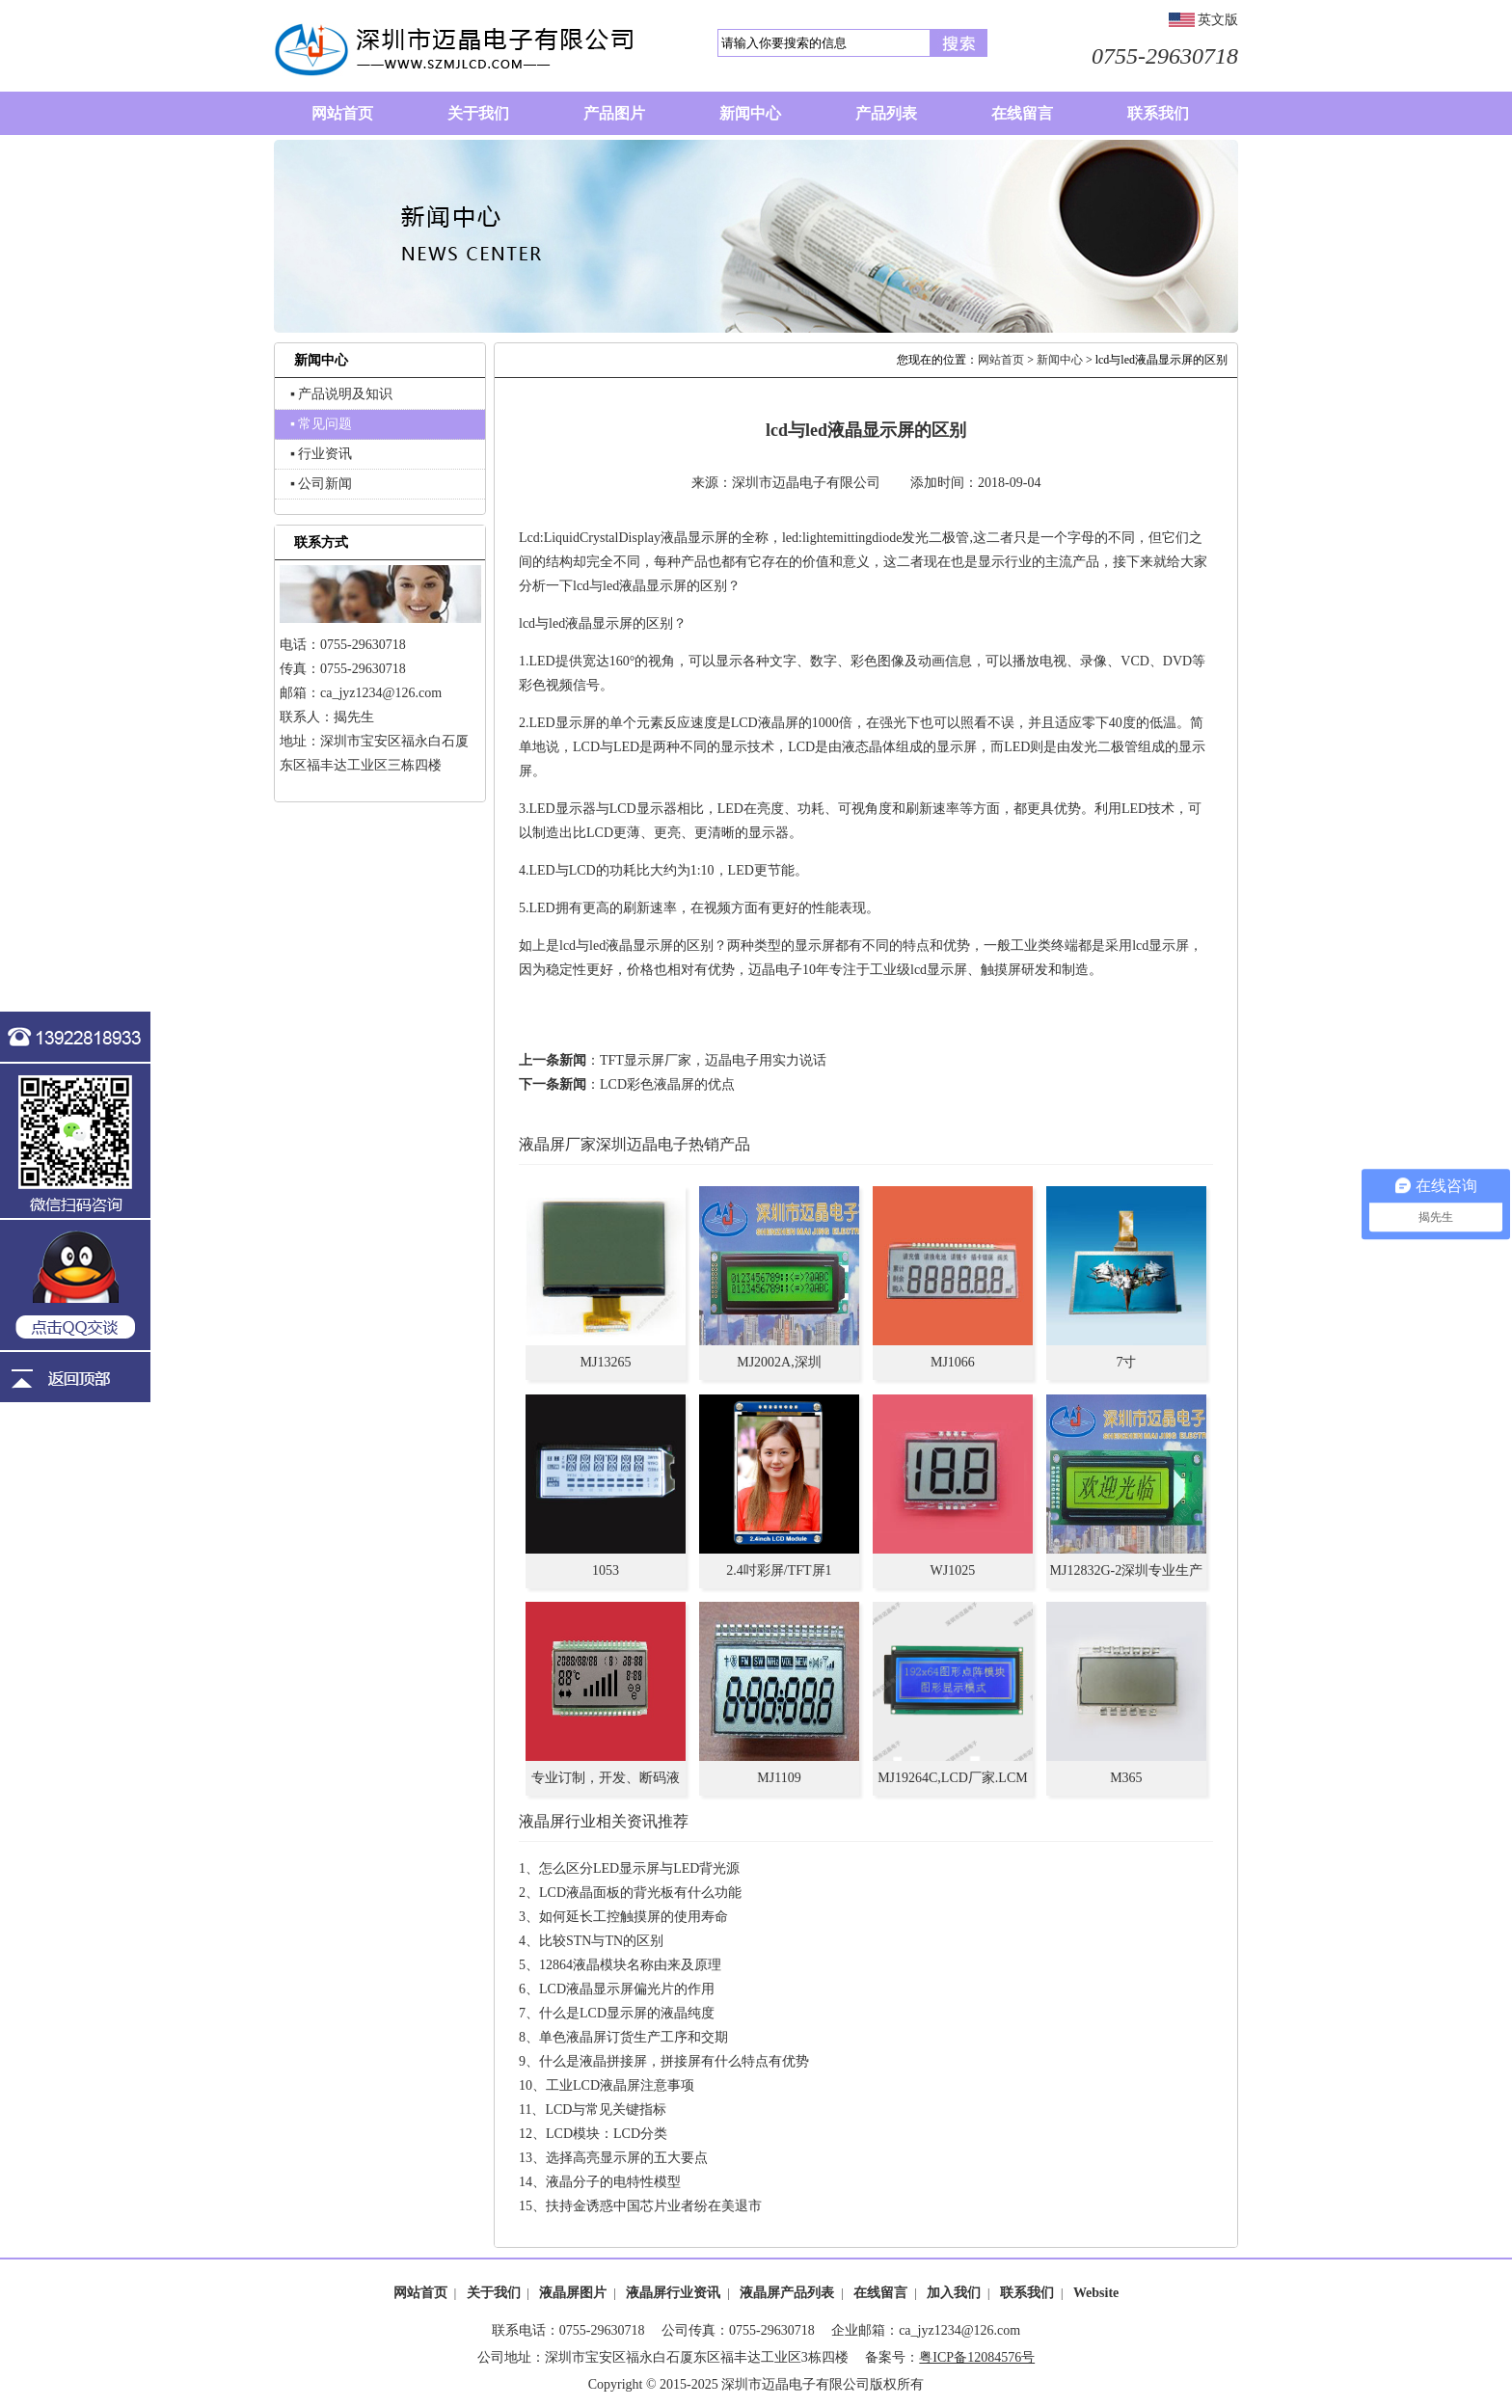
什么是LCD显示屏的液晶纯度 (627, 2013)
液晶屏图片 (573, 2293)
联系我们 (1027, 2293)
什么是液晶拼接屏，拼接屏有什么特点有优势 (674, 2061)
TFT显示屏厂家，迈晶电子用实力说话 (713, 1060)
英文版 (1218, 20)
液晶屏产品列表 (787, 2293)
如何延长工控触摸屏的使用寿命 (633, 1916)
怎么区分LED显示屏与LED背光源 (639, 1868)
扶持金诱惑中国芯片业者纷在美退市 (654, 2206)
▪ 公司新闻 (321, 483)
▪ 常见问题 (321, 424)
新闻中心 (1060, 359)
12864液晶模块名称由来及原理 (630, 1965)
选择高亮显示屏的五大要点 (627, 2158)
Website (1096, 2293)
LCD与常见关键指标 (605, 2109)
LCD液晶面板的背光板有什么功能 (640, 1892)
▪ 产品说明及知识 (341, 394)
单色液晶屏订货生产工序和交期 (633, 2037)
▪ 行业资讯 (321, 453)
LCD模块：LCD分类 (606, 2133)
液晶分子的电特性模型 (613, 2182)
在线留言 (880, 2293)
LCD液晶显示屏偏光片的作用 (627, 1989)
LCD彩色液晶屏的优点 (667, 1084)
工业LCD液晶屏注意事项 (620, 2085)
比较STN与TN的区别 (601, 1941)
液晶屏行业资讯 (673, 2293)
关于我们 (494, 2293)
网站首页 (1001, 359)
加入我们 (954, 2293)
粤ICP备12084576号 (977, 2357)
